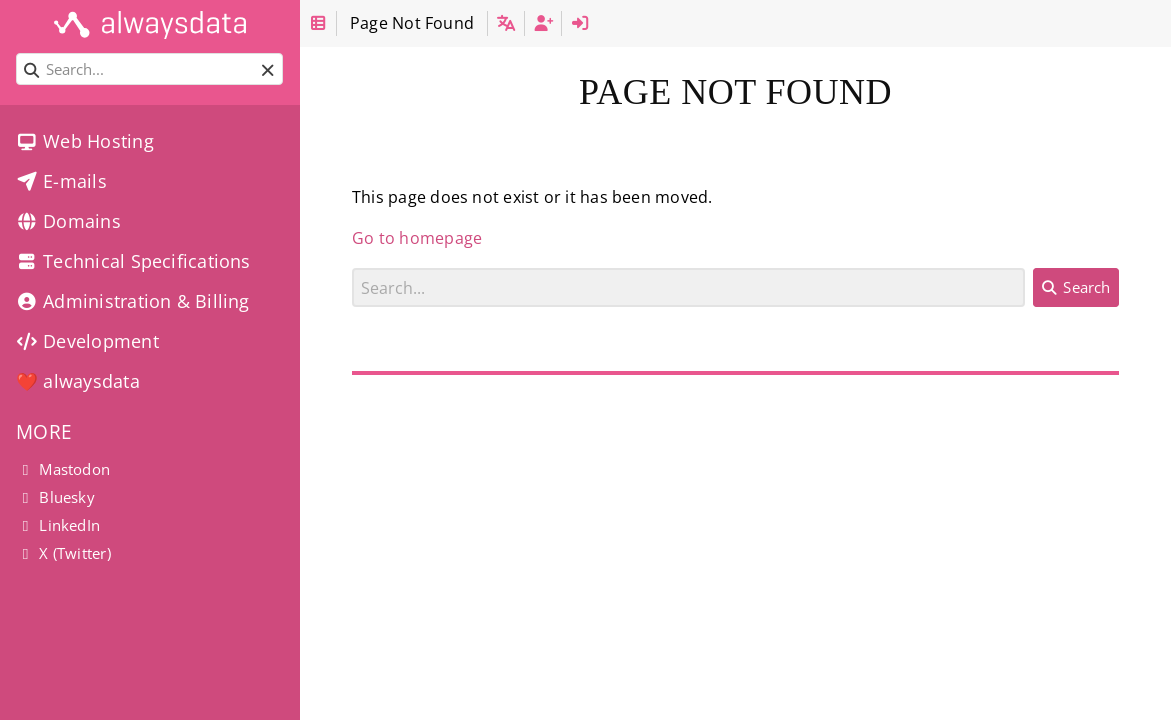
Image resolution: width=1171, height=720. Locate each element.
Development (87, 341)
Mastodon (63, 469)
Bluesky (55, 497)
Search (352, 267)
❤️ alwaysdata (78, 381)
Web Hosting (85, 141)
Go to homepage (417, 238)
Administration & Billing (133, 301)
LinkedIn (58, 525)
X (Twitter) (63, 553)
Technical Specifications (133, 261)
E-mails (61, 181)
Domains (68, 221)
